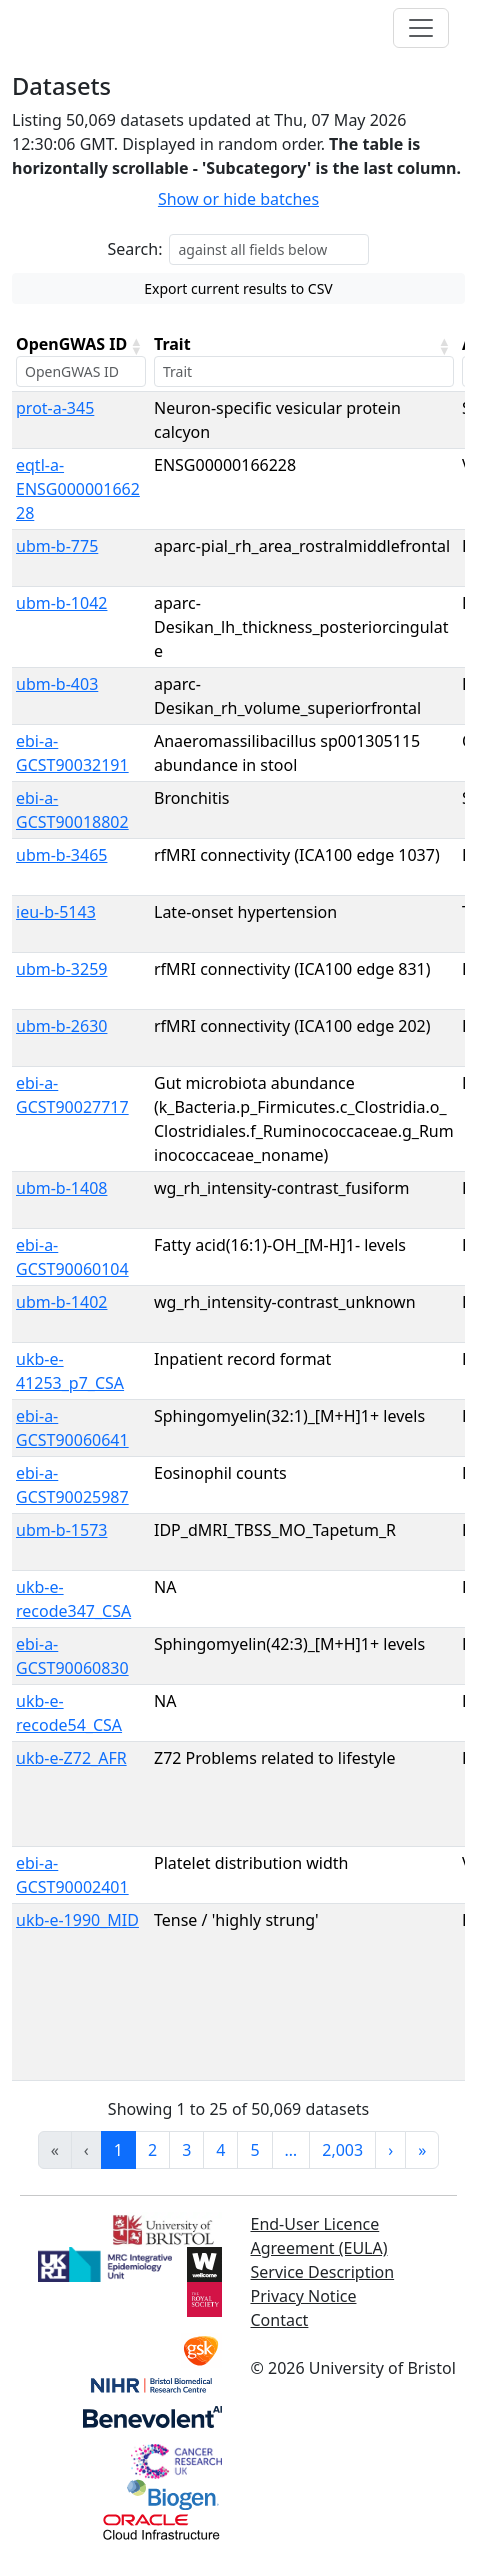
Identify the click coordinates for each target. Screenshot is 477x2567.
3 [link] (186, 2150)
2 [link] (152, 2150)
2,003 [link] (342, 2150)
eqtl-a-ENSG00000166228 (78, 489)
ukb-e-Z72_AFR (71, 1758)
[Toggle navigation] (421, 28)
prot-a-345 (55, 408)
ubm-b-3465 (61, 855)
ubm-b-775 (57, 546)
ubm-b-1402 (61, 1302)
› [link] (390, 2150)
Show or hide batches (238, 199)
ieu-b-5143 (56, 912)
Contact (280, 2320)
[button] (136, 346)
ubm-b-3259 (61, 969)
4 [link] (220, 2150)
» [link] (422, 2150)
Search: (135, 249)
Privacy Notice (304, 2296)
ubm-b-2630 (61, 1026)
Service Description (323, 2272)
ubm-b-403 (57, 684)
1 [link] (118, 2150)
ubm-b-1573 (61, 1530)
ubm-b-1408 (61, 1188)
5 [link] (254, 2150)
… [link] (291, 2150)
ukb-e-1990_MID (77, 1920)
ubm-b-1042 (61, 603)
